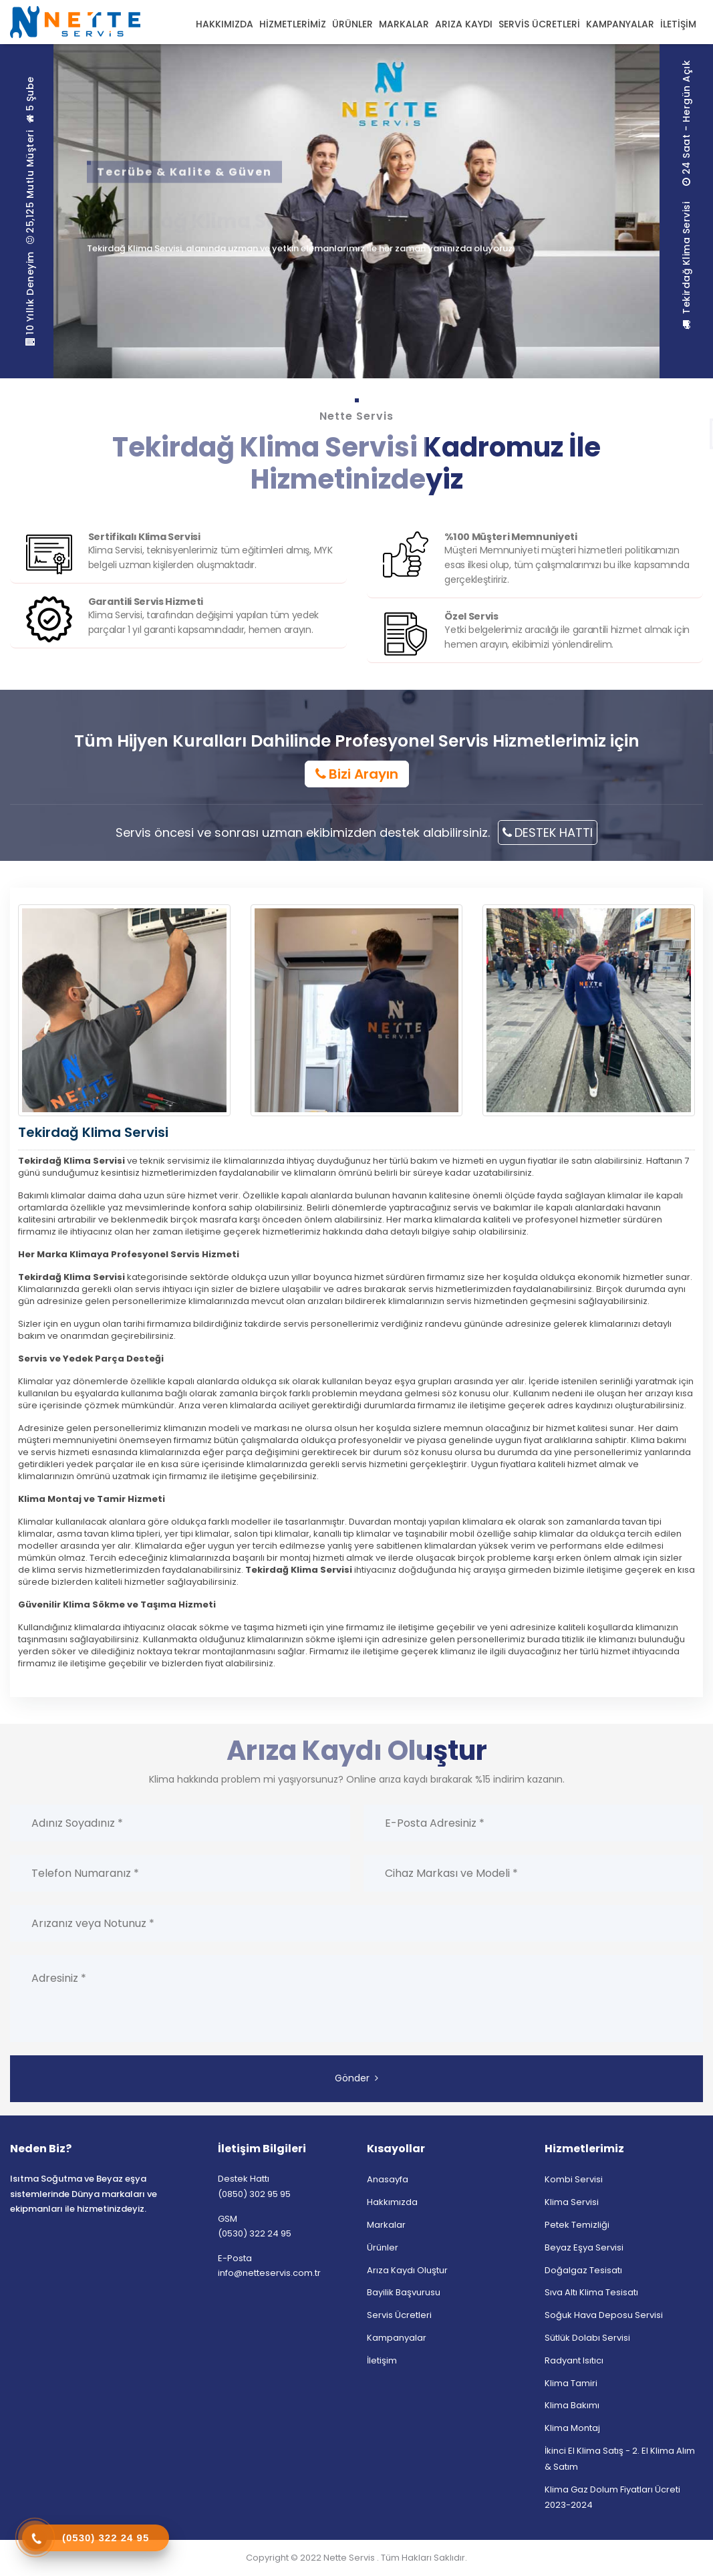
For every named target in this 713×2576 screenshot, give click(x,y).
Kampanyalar (396, 2337)
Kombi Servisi (574, 2179)
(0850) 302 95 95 (254, 2194)
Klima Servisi (572, 2202)
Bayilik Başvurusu (403, 2292)
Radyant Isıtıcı (574, 2360)
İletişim (382, 2360)
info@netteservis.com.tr (269, 2273)
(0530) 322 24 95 (254, 2233)
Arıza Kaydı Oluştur (407, 2270)
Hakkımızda (392, 2202)
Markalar (386, 2224)
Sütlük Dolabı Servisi (587, 2337)
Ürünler (382, 2247)
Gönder (356, 2078)
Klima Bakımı (572, 2405)
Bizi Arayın (356, 774)
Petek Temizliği (577, 2224)
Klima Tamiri (571, 2383)
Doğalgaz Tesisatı (583, 2270)
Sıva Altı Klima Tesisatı (591, 2292)
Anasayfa (387, 2179)
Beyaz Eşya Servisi (584, 2247)
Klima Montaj (572, 2428)
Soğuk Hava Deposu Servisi (604, 2315)
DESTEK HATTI (548, 832)
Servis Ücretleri (399, 2315)
